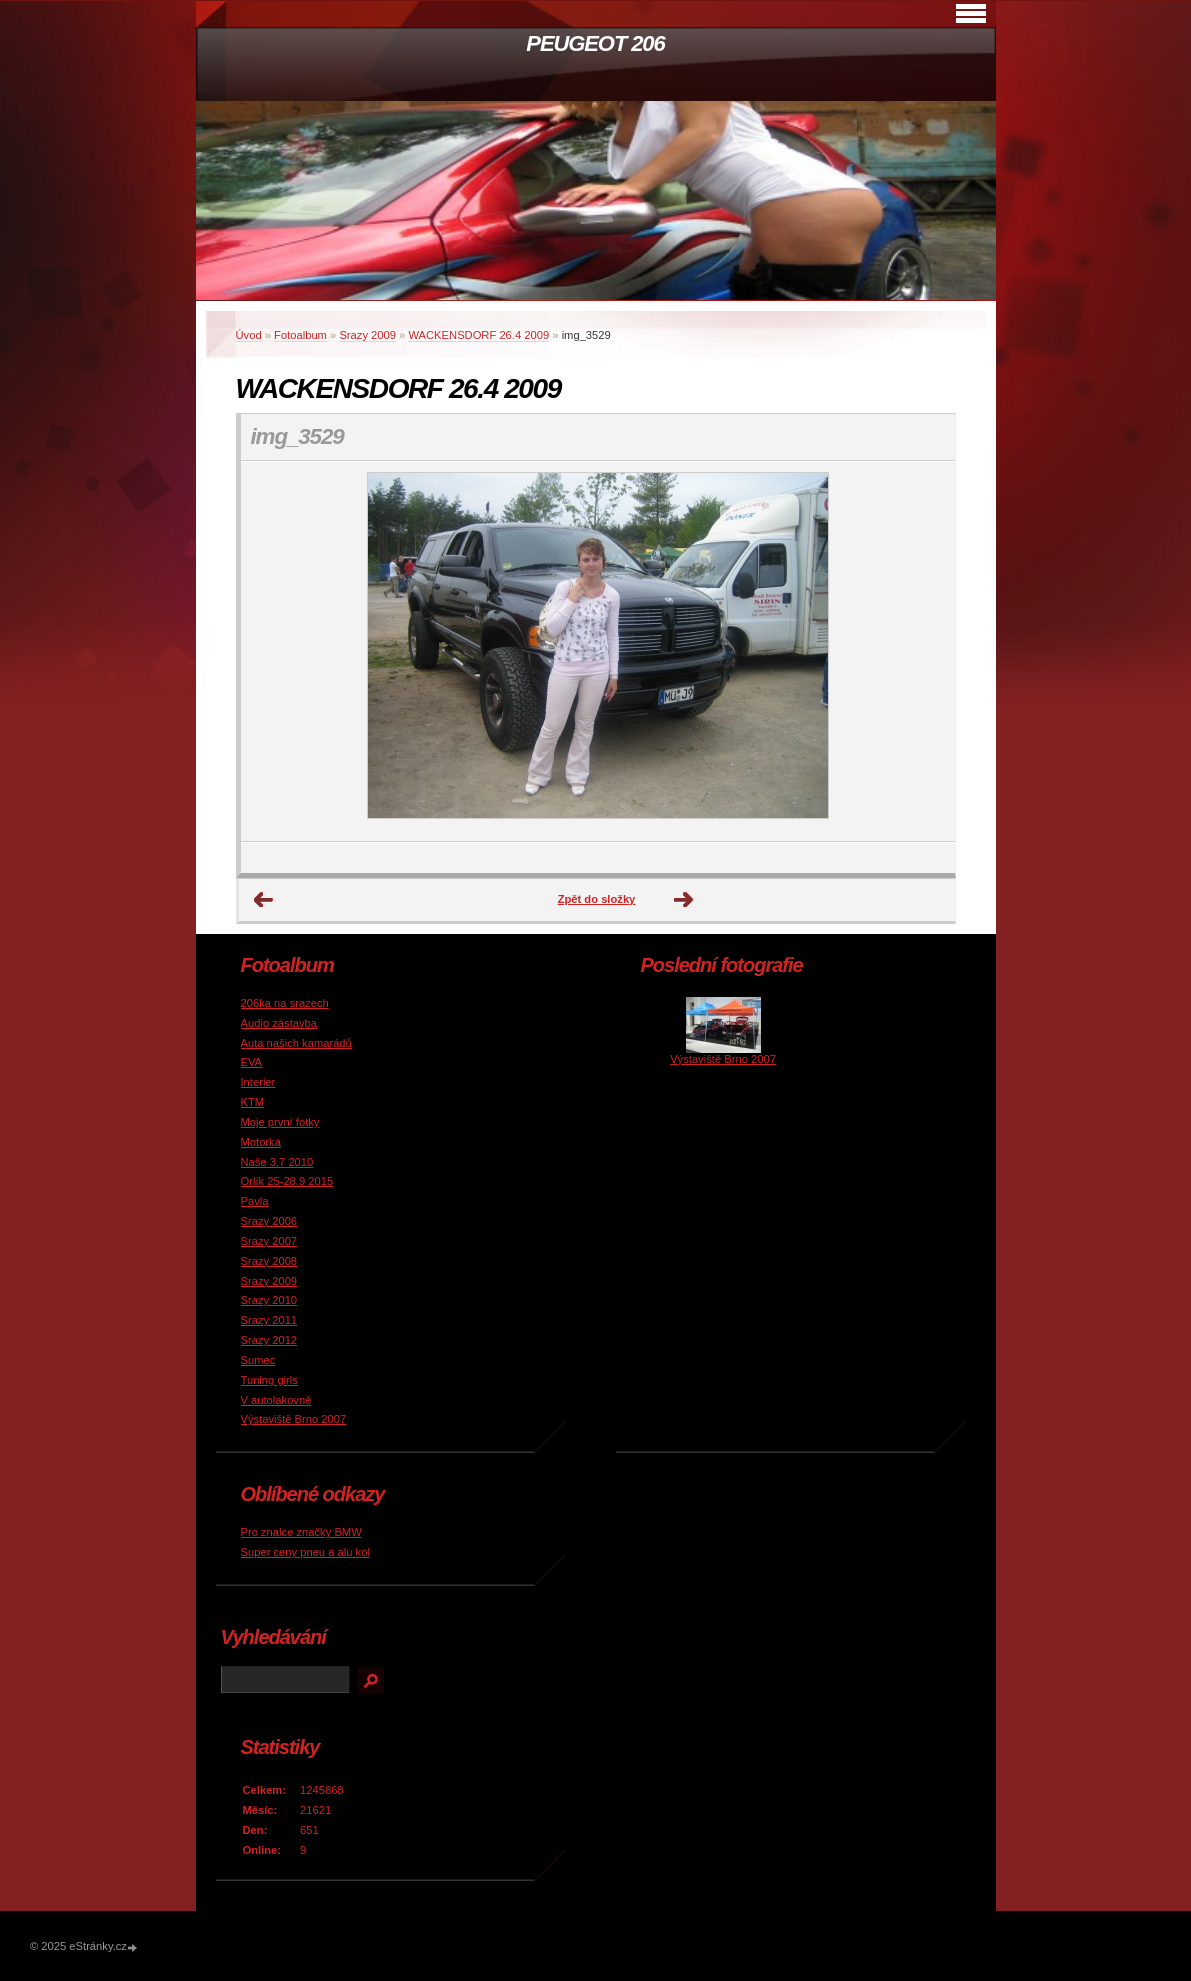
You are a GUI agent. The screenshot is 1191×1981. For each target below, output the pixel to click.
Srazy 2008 (269, 1261)
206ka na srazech (285, 1003)
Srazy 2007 (269, 1241)
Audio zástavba (279, 1023)
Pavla (255, 1201)
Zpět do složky (597, 899)
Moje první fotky (280, 1122)
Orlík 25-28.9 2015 (287, 1181)
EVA (252, 1062)
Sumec (258, 1360)
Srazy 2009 (367, 335)
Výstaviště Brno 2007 (294, 1419)
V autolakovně (276, 1400)
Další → (684, 900)
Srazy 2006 (269, 1221)
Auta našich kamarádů (296, 1043)
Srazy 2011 (269, 1320)
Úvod (249, 335)
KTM (253, 1102)
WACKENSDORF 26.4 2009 (478, 335)
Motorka (261, 1142)
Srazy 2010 (269, 1300)
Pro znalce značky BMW (301, 1532)
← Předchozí (264, 900)
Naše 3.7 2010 (277, 1162)
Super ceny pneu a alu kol (305, 1552)
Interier (258, 1082)
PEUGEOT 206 (595, 43)
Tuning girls (269, 1380)
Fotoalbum (300, 335)
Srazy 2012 (269, 1340)
